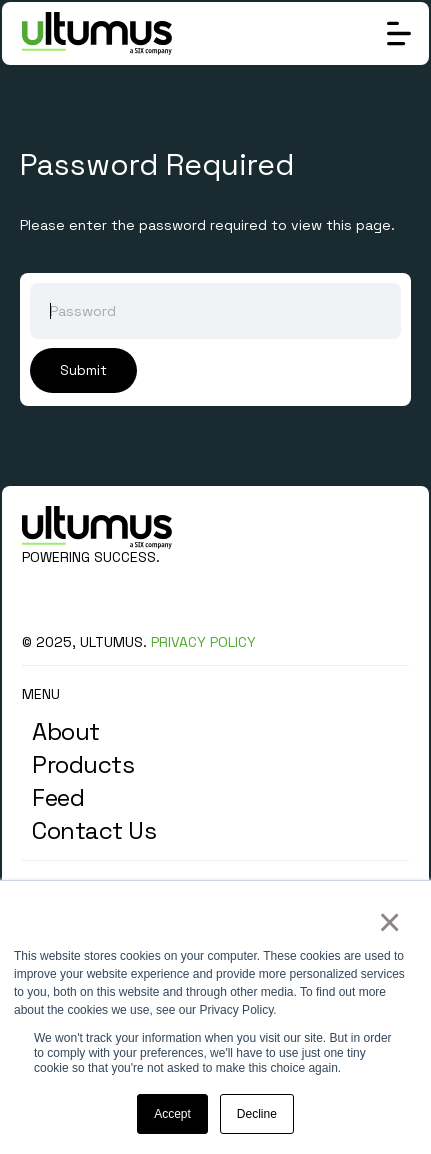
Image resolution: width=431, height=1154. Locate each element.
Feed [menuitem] (58, 797)
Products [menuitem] (83, 764)
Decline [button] (257, 1114)
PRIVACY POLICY (203, 642)
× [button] (388, 922)
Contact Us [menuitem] (94, 830)
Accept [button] (172, 1114)
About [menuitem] (66, 731)
